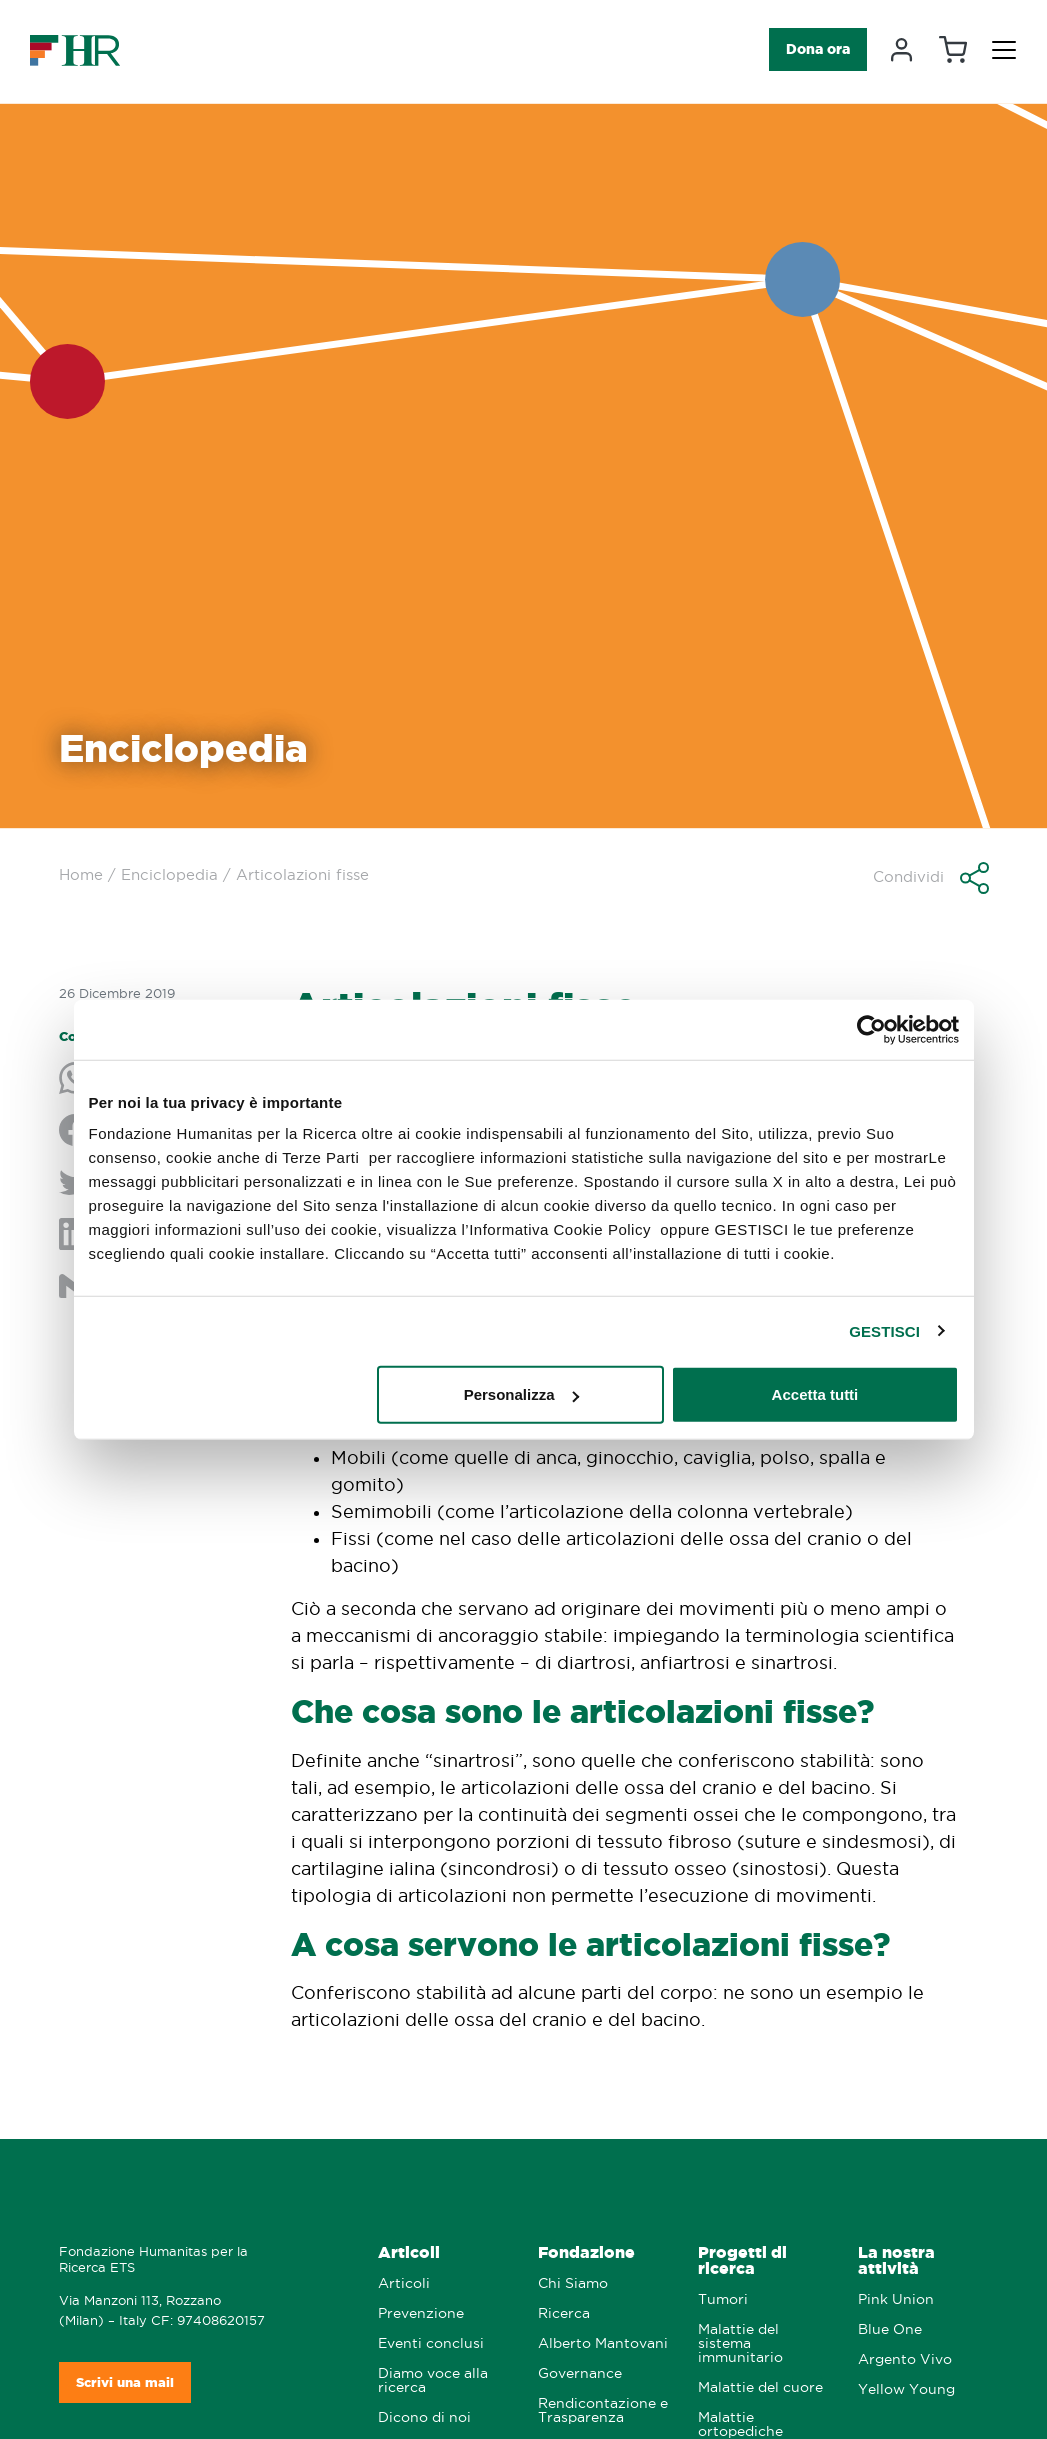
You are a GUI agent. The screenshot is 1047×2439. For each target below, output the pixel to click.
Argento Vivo (905, 2359)
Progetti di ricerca (742, 2260)
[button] (931, 878)
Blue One (890, 2329)
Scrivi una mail (125, 2382)
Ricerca (564, 2313)
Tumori (723, 2299)
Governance (580, 2373)
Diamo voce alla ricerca (433, 2380)
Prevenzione (421, 2313)
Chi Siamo (573, 2283)
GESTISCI (884, 1330)
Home (81, 874)
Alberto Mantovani (603, 2343)
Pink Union (896, 2299)
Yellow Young (906, 2389)
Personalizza (521, 1394)
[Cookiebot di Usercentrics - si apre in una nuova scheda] (871, 1029)
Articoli (409, 2252)
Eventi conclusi (431, 2343)
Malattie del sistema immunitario (740, 2343)
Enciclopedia (169, 874)
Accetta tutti (815, 1394)
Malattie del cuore (760, 2387)
